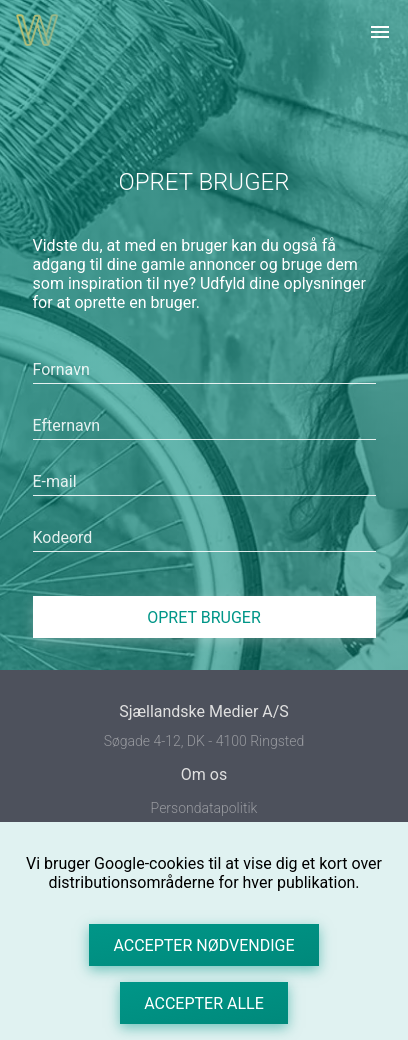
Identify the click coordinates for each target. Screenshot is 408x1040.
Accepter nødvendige (203, 945)
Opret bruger (203, 617)
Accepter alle (204, 1003)
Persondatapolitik (204, 808)
